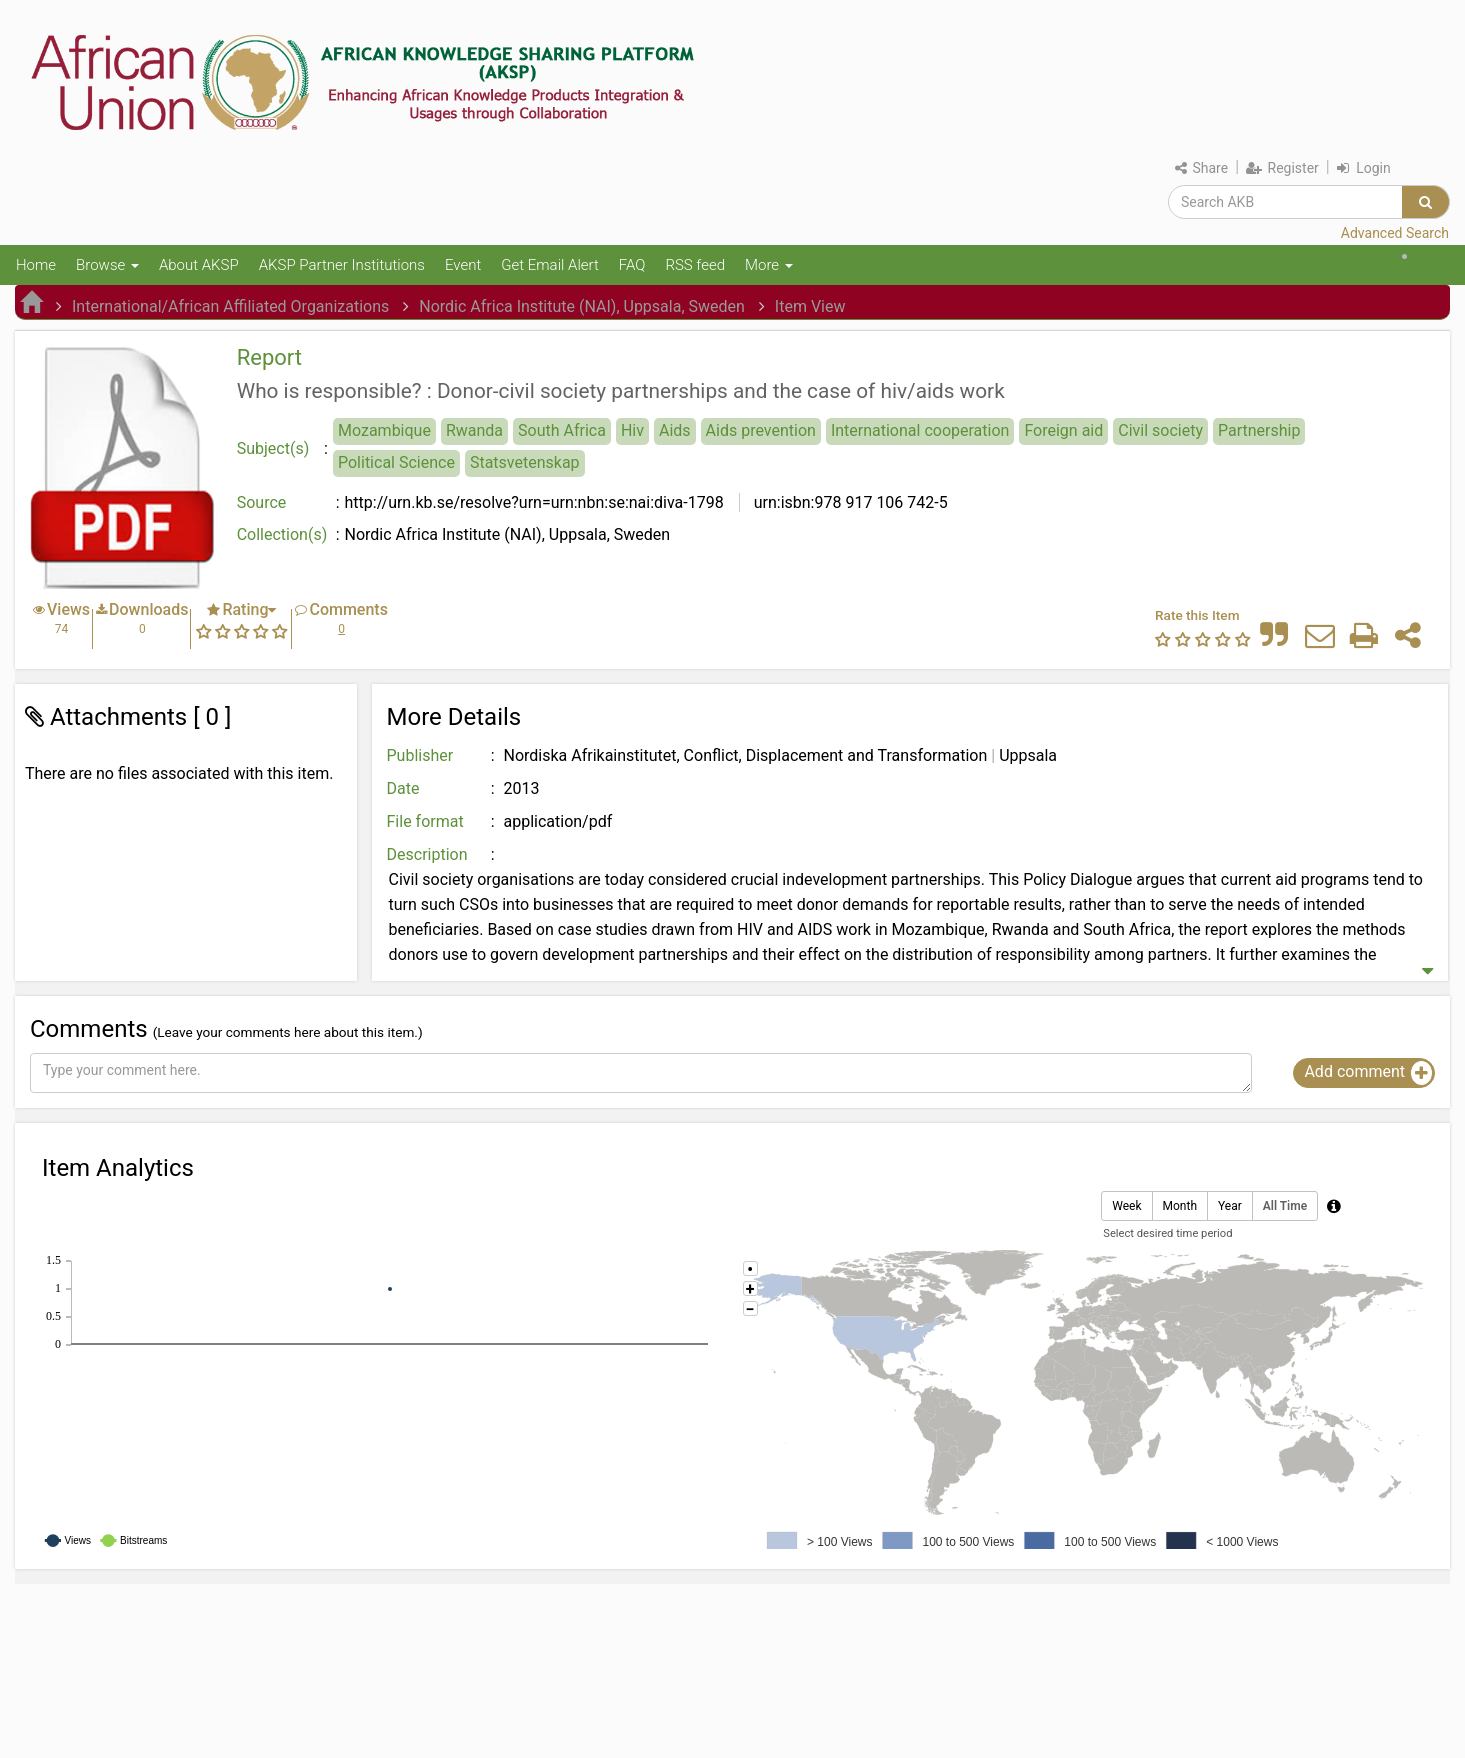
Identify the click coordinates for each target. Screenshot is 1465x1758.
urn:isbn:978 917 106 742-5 (849, 502)
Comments (348, 609)
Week (1126, 1206)
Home (36, 265)
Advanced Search (1395, 233)
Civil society (1160, 430)
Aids (675, 430)
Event (463, 265)
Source (262, 502)
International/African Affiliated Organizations (230, 306)
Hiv (632, 430)
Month (1180, 1206)
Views (68, 609)
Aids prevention (761, 430)
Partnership (1259, 430)
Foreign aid (1063, 430)
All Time (1285, 1206)
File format (425, 821)
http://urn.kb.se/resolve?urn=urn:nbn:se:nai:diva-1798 (534, 502)
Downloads (148, 609)
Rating (245, 609)
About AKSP (199, 265)
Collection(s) (282, 534)
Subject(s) (273, 448)
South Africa (562, 430)
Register (1282, 168)
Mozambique (384, 430)
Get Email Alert (550, 265)
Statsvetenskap (525, 462)
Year (1230, 1206)
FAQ (632, 265)
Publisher (420, 755)
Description (427, 854)
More (769, 265)
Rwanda (474, 430)
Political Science (396, 462)
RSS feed (695, 265)
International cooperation (920, 430)
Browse (107, 265)
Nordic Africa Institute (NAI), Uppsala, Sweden (582, 306)
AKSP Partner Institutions (342, 265)
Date (403, 788)
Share (1201, 168)
